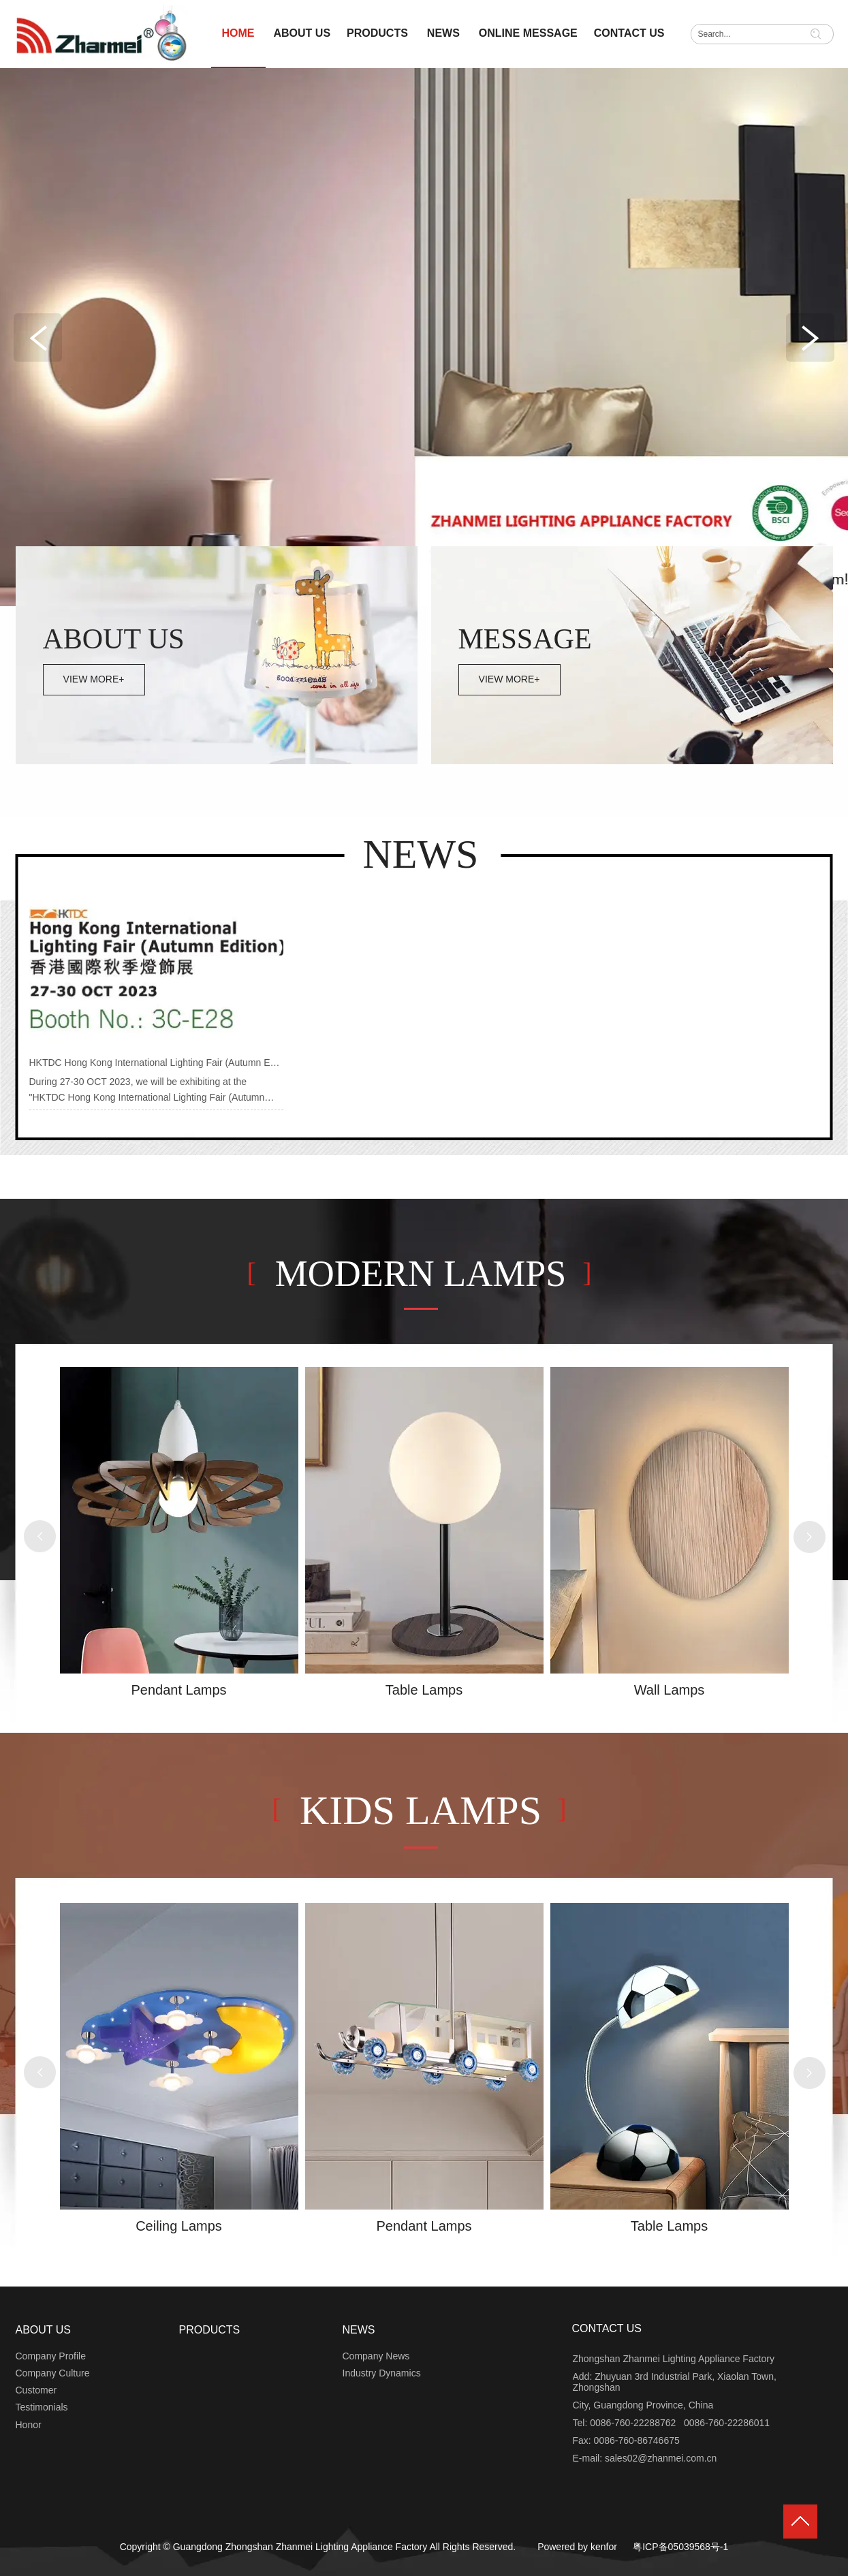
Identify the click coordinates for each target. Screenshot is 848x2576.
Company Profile (51, 2356)
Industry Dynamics (382, 2373)
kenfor (604, 2546)
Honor (29, 2424)
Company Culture (53, 2373)
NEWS (359, 2330)
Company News (376, 2356)
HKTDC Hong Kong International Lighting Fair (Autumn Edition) (162, 1062)
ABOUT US (44, 2330)
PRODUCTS (209, 2330)
